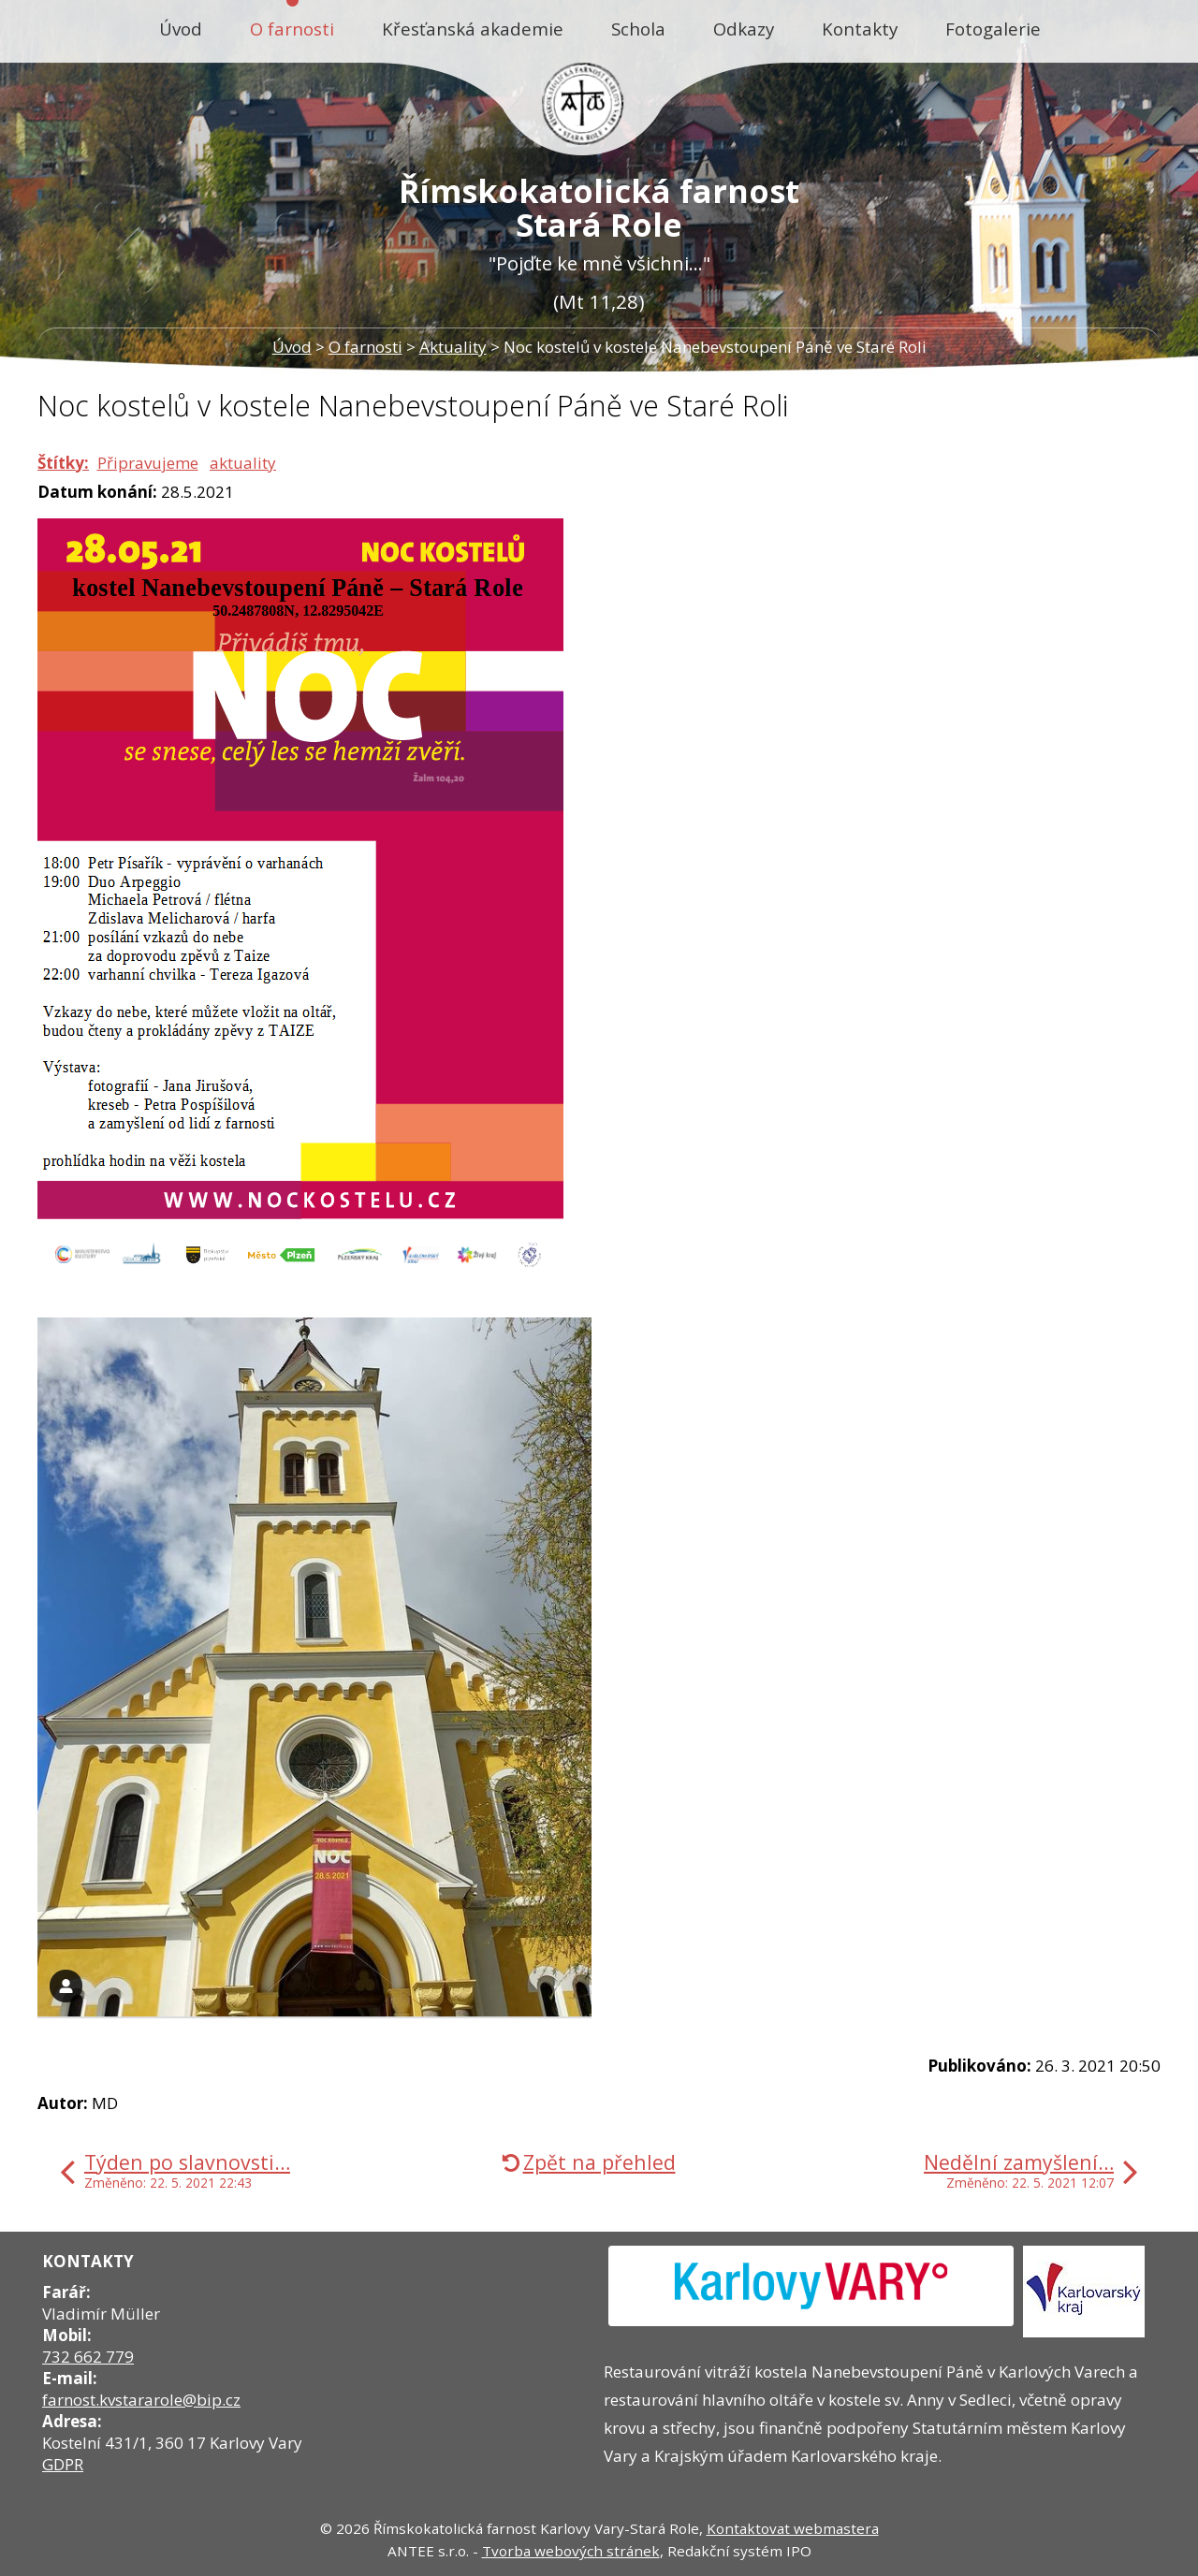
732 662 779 (88, 2356)
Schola (638, 28)
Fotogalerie (993, 28)
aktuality (243, 462)
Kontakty (860, 28)
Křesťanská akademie (472, 28)
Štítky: (63, 462)
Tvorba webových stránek (571, 2550)
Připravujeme (147, 462)
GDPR (62, 2464)
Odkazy (743, 28)
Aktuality (453, 346)
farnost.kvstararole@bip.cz (141, 2399)
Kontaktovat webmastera (793, 2528)
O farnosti (292, 28)
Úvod (180, 28)
